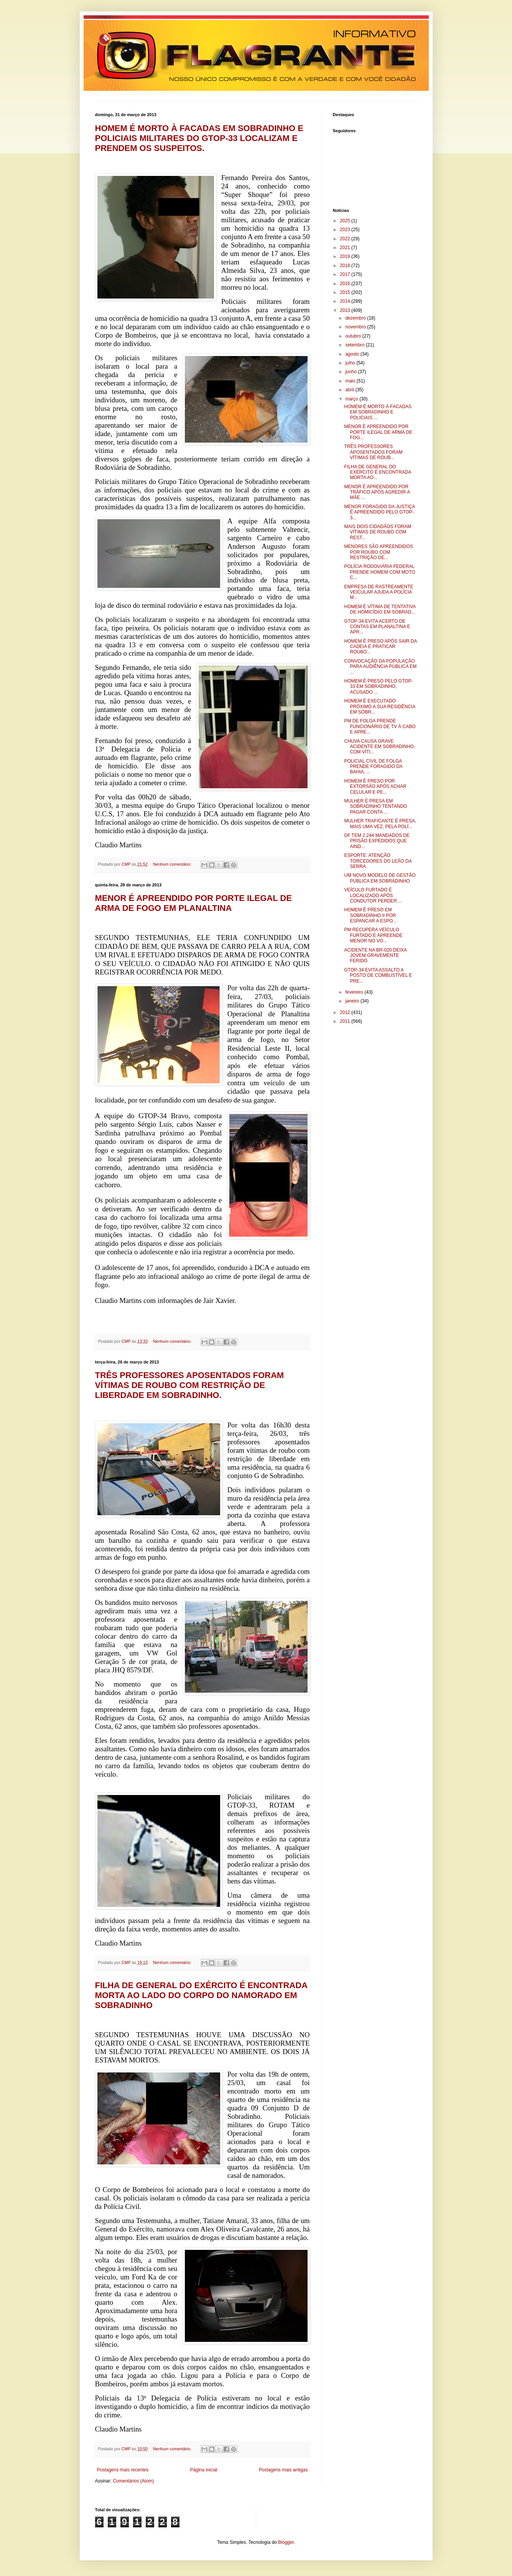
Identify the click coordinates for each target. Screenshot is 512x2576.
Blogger (286, 2542)
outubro (353, 336)
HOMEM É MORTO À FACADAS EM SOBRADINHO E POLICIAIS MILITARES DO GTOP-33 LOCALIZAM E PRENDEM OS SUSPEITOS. (199, 138)
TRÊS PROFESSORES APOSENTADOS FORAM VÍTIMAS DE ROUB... (373, 452)
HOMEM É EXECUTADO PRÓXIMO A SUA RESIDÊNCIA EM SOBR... (379, 706)
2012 (345, 1012)
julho (350, 363)
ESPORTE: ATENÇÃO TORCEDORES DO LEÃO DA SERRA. (377, 861)
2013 (345, 310)
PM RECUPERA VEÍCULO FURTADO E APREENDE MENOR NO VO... (373, 935)
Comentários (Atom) (133, 2481)
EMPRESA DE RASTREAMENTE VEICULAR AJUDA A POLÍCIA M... (378, 592)
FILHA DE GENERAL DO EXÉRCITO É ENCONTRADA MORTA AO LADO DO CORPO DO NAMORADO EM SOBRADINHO (201, 1995)
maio (350, 381)
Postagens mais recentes (123, 2470)
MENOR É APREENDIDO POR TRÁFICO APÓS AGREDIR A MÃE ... (377, 492)
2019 (345, 256)
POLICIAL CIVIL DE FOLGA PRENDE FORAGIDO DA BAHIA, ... (373, 766)
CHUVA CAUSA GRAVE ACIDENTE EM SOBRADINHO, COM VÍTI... (379, 746)
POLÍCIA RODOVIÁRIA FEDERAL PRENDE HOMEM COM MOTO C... (379, 572)
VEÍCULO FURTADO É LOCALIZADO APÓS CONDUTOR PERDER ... (373, 895)
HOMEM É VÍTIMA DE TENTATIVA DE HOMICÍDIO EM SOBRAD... (379, 609)
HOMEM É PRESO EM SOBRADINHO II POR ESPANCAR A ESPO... (370, 915)
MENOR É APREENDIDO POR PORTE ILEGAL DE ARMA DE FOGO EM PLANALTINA (193, 903)
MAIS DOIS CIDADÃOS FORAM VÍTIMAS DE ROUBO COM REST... (377, 532)
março (352, 399)
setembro (355, 345)
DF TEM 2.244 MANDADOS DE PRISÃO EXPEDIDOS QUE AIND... (376, 841)
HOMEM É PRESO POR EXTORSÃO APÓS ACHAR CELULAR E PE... (375, 786)
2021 (345, 247)
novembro (356, 327)
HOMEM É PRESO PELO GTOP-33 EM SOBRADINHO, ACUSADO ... (378, 686)
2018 (345, 265)
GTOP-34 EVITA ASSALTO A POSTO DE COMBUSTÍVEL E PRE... (378, 975)
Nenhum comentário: (173, 864)
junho (351, 371)
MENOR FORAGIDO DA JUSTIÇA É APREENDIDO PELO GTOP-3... (379, 512)
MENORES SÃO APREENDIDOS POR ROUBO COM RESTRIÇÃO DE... (378, 552)
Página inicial (203, 2470)
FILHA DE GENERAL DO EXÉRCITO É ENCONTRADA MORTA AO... (377, 472)
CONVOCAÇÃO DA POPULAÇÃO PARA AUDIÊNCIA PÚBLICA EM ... (380, 666)
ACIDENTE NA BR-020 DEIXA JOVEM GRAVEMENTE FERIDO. (375, 955)
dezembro (356, 318)
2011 (345, 1021)
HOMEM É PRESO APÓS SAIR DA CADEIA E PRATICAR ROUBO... (380, 646)
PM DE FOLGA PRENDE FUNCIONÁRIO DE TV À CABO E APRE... (379, 726)
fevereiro (354, 992)
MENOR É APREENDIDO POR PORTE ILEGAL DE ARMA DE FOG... (378, 432)
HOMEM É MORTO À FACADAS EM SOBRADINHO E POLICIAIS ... (378, 412)
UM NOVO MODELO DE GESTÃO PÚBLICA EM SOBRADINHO (379, 878)
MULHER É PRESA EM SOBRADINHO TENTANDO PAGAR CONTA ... (375, 806)
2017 (345, 274)
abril (350, 389)
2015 (345, 292)
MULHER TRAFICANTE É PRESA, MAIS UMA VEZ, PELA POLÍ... (380, 823)
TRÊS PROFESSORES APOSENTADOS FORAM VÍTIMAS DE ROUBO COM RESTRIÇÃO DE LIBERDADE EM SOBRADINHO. (189, 1385)
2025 (345, 220)
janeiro (352, 1001)
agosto (352, 354)
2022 (345, 238)
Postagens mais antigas (283, 2470)
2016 (345, 283)
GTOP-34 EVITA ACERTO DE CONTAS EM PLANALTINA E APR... (377, 627)
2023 (345, 229)
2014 (345, 301)
